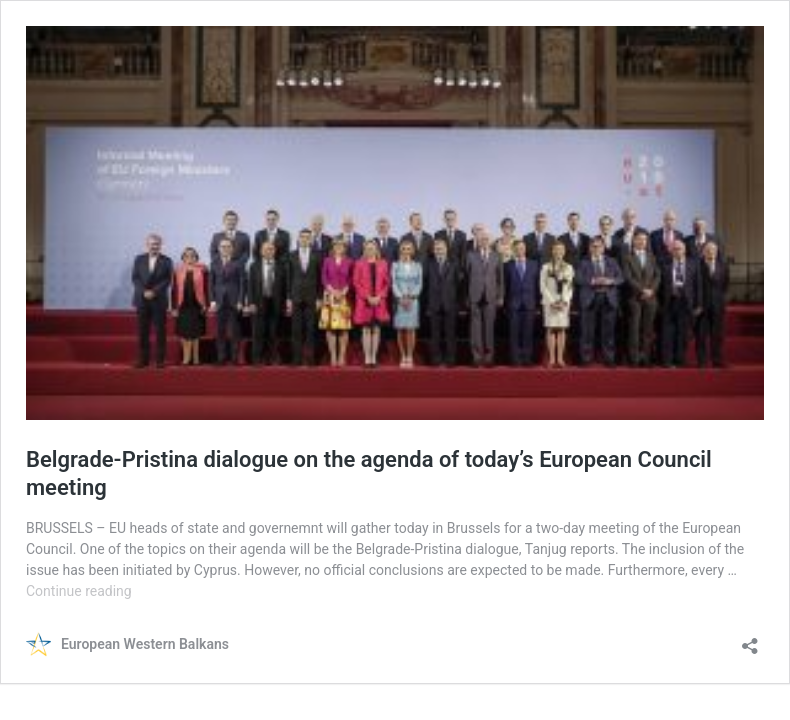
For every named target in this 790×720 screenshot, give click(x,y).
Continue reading (79, 591)
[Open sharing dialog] (750, 639)
